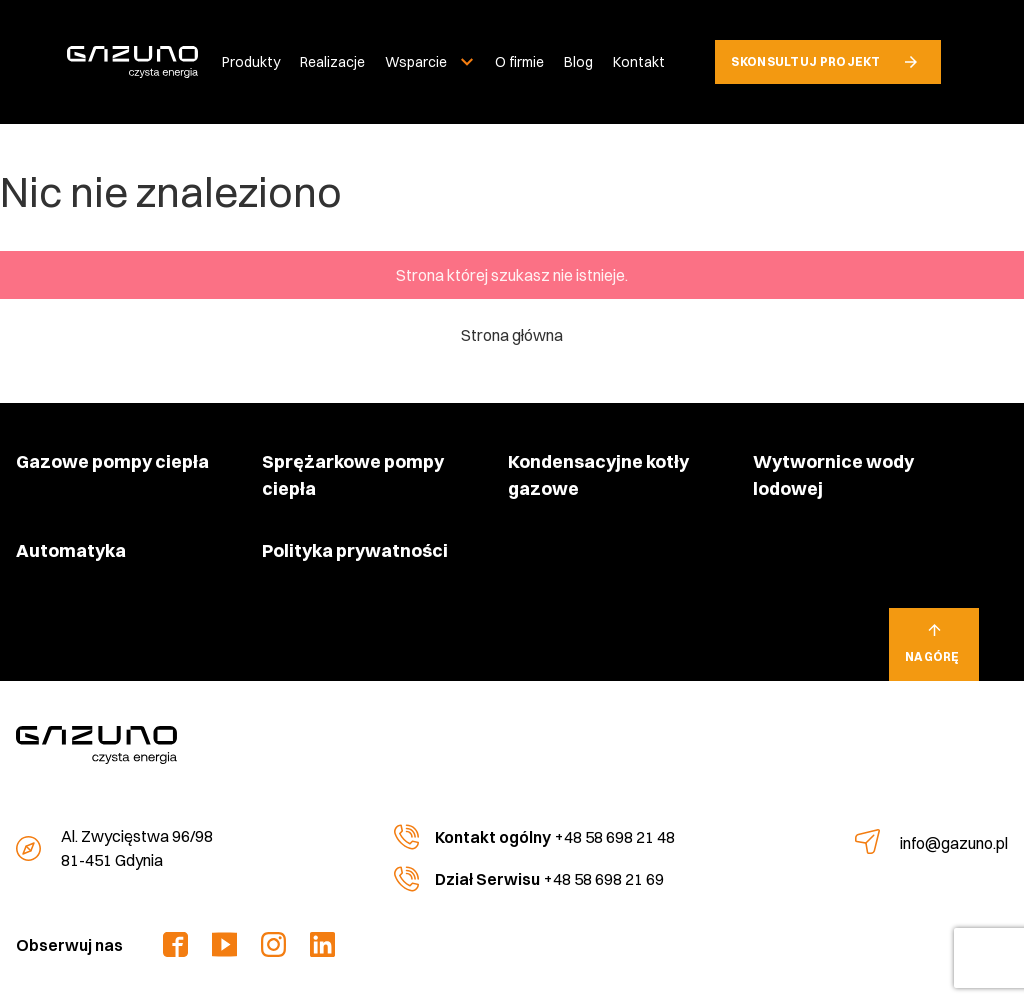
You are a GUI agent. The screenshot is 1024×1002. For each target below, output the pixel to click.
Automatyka (71, 550)
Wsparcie (416, 62)
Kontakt (639, 62)
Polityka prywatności (355, 550)
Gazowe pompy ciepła (112, 461)
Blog (578, 62)
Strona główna (512, 335)
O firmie (519, 62)
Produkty (251, 62)
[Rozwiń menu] (467, 62)
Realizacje (332, 62)
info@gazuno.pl (954, 843)
